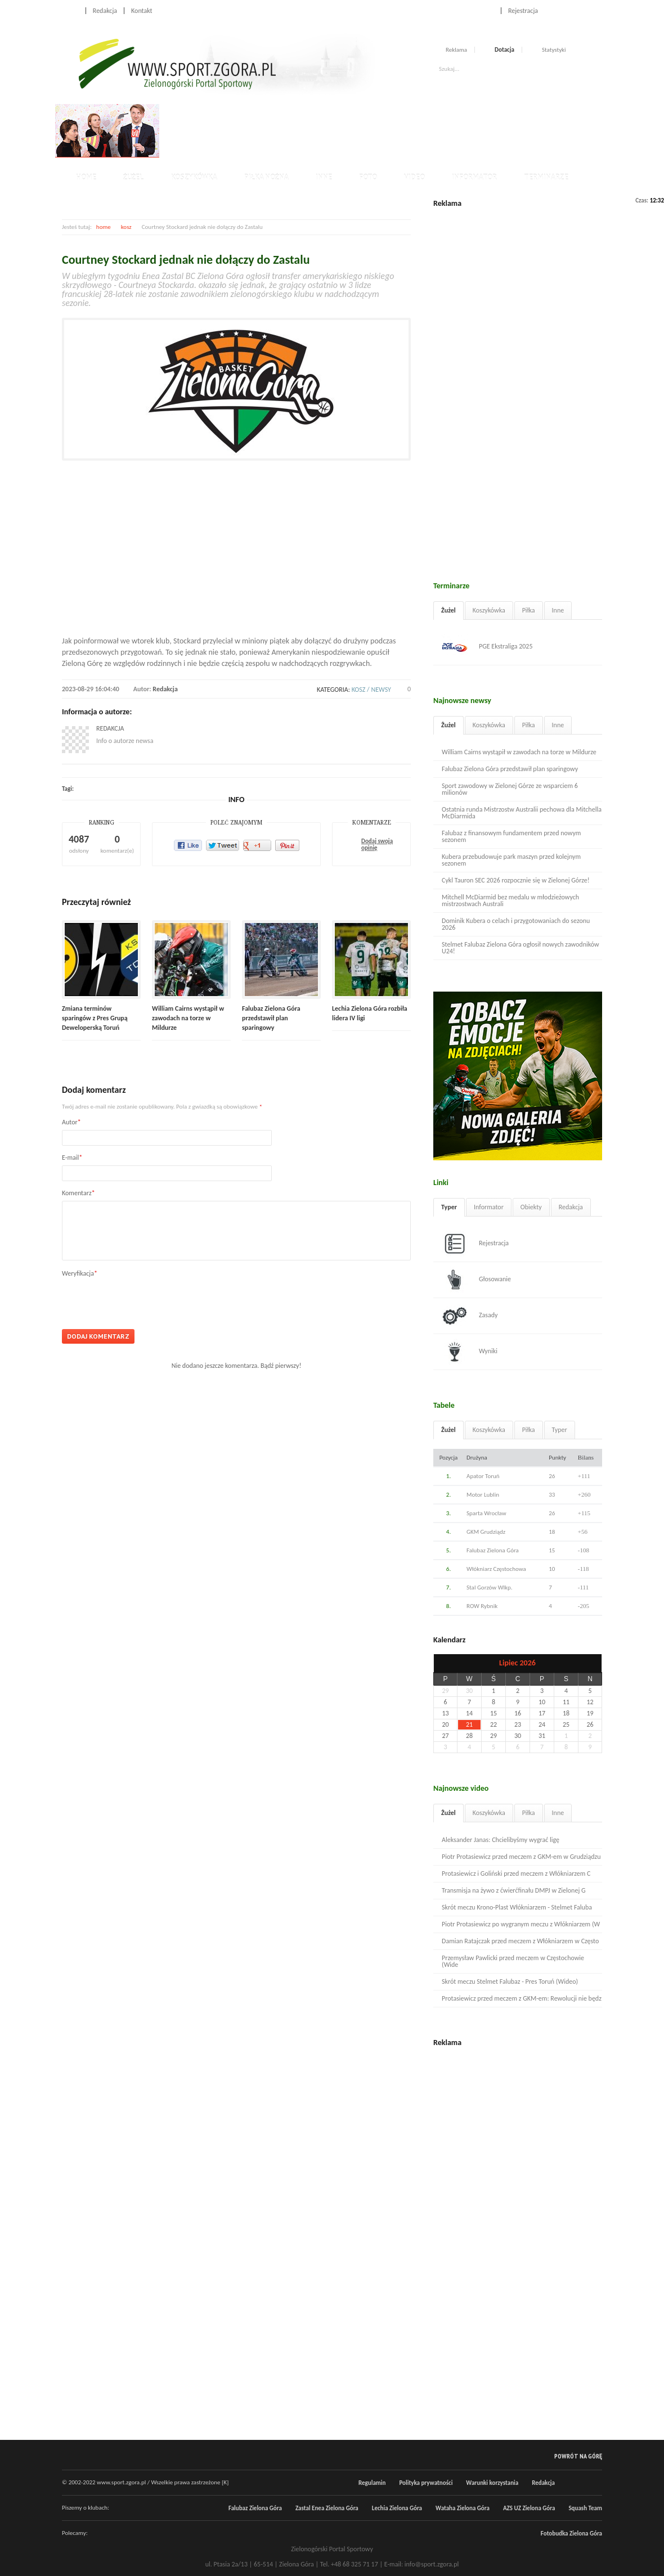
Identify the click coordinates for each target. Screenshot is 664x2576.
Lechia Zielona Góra (397, 2508)
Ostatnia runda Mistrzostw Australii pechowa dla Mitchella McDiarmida (522, 812)
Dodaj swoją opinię (377, 845)
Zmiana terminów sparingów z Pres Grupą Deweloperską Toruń (95, 1018)
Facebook (572, 10)
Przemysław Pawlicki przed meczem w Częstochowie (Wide (513, 1961)
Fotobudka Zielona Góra (571, 2533)
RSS (597, 10)
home (103, 227)
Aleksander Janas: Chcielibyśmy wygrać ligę (500, 1840)
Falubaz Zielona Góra (255, 2508)
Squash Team (585, 2508)
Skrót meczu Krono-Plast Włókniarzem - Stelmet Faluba (517, 1907)
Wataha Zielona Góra (463, 2508)
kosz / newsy (371, 689)
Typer (449, 1207)
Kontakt (141, 11)
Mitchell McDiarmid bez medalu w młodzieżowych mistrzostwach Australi (510, 900)
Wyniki (469, 1351)
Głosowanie (476, 1279)
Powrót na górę (578, 2456)
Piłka (528, 610)
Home (70, 11)
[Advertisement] (368, 129)
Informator (474, 177)
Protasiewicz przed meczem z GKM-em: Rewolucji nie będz (522, 1998)
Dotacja (504, 50)
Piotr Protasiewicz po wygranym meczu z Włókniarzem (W (521, 1924)
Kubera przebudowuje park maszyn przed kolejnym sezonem (511, 860)
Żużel (133, 177)
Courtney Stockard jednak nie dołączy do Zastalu (185, 259)
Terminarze (546, 177)
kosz (126, 227)
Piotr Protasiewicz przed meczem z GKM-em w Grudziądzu (521, 1857)
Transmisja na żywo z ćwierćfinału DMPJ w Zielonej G (514, 1890)
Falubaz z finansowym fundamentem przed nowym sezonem (511, 836)
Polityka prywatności (425, 2483)
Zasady (470, 1315)
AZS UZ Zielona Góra (529, 2508)
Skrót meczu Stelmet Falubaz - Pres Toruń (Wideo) (510, 1981)
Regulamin (371, 2483)
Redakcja (105, 11)
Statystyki (554, 50)
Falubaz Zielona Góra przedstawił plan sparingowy (271, 1018)
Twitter (585, 10)
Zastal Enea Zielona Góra (326, 2508)
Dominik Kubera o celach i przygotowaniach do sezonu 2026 (516, 924)
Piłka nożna (266, 177)
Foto (368, 177)
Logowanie (479, 11)
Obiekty (531, 1207)
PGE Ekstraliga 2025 (487, 647)
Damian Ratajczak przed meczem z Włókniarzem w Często (520, 1941)
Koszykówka (194, 177)
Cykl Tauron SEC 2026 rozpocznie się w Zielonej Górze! (516, 880)
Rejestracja (523, 11)
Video (414, 177)
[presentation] (147, 1299)
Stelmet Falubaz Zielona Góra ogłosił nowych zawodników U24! (520, 947)
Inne (324, 177)
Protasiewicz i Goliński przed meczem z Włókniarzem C (516, 1873)
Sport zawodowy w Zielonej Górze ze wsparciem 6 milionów (510, 789)
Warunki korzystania (492, 2483)
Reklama (456, 50)
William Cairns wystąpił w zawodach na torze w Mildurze (188, 1018)
